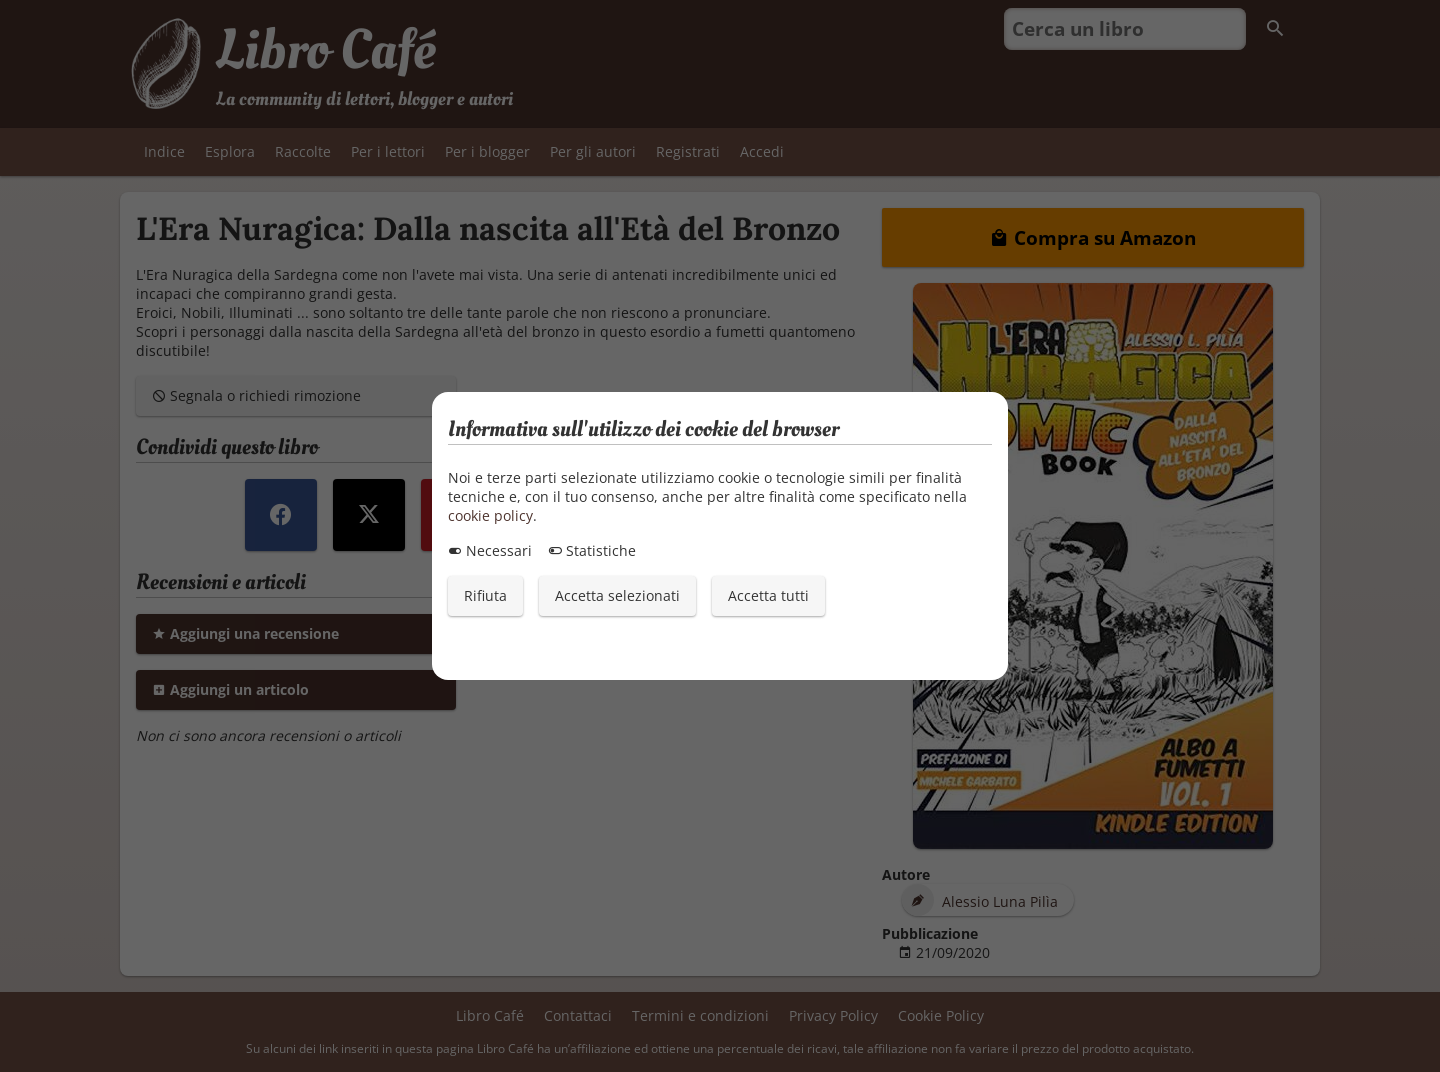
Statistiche (592, 550)
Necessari (490, 550)
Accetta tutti (768, 595)
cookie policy (490, 515)
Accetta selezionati (617, 595)
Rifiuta (485, 595)
